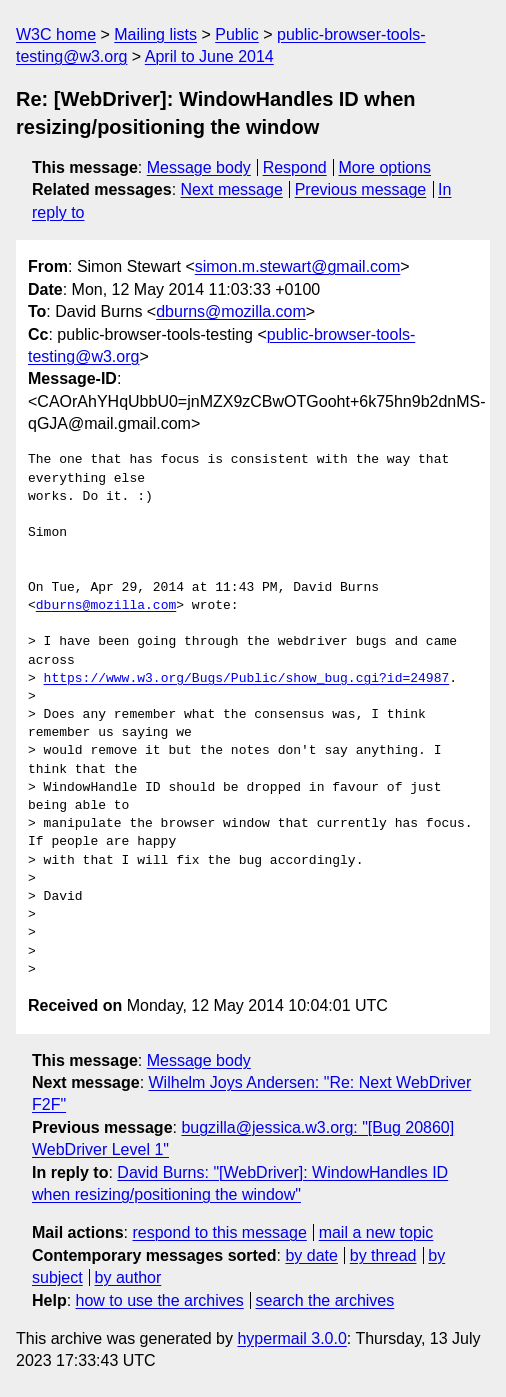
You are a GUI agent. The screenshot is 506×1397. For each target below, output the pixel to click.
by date (311, 1255)
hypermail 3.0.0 (291, 1338)
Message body (199, 167)
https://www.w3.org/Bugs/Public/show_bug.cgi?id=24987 (247, 679)
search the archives (325, 1300)
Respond (295, 167)
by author (128, 1277)
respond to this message (219, 1232)
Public (237, 34)
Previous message (361, 189)
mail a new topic (376, 1232)
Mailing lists (155, 34)
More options (385, 167)
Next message (232, 189)
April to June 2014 (209, 56)
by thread (383, 1255)
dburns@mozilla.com (231, 311)
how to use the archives (160, 1300)
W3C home (56, 34)
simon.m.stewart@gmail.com (298, 266)
